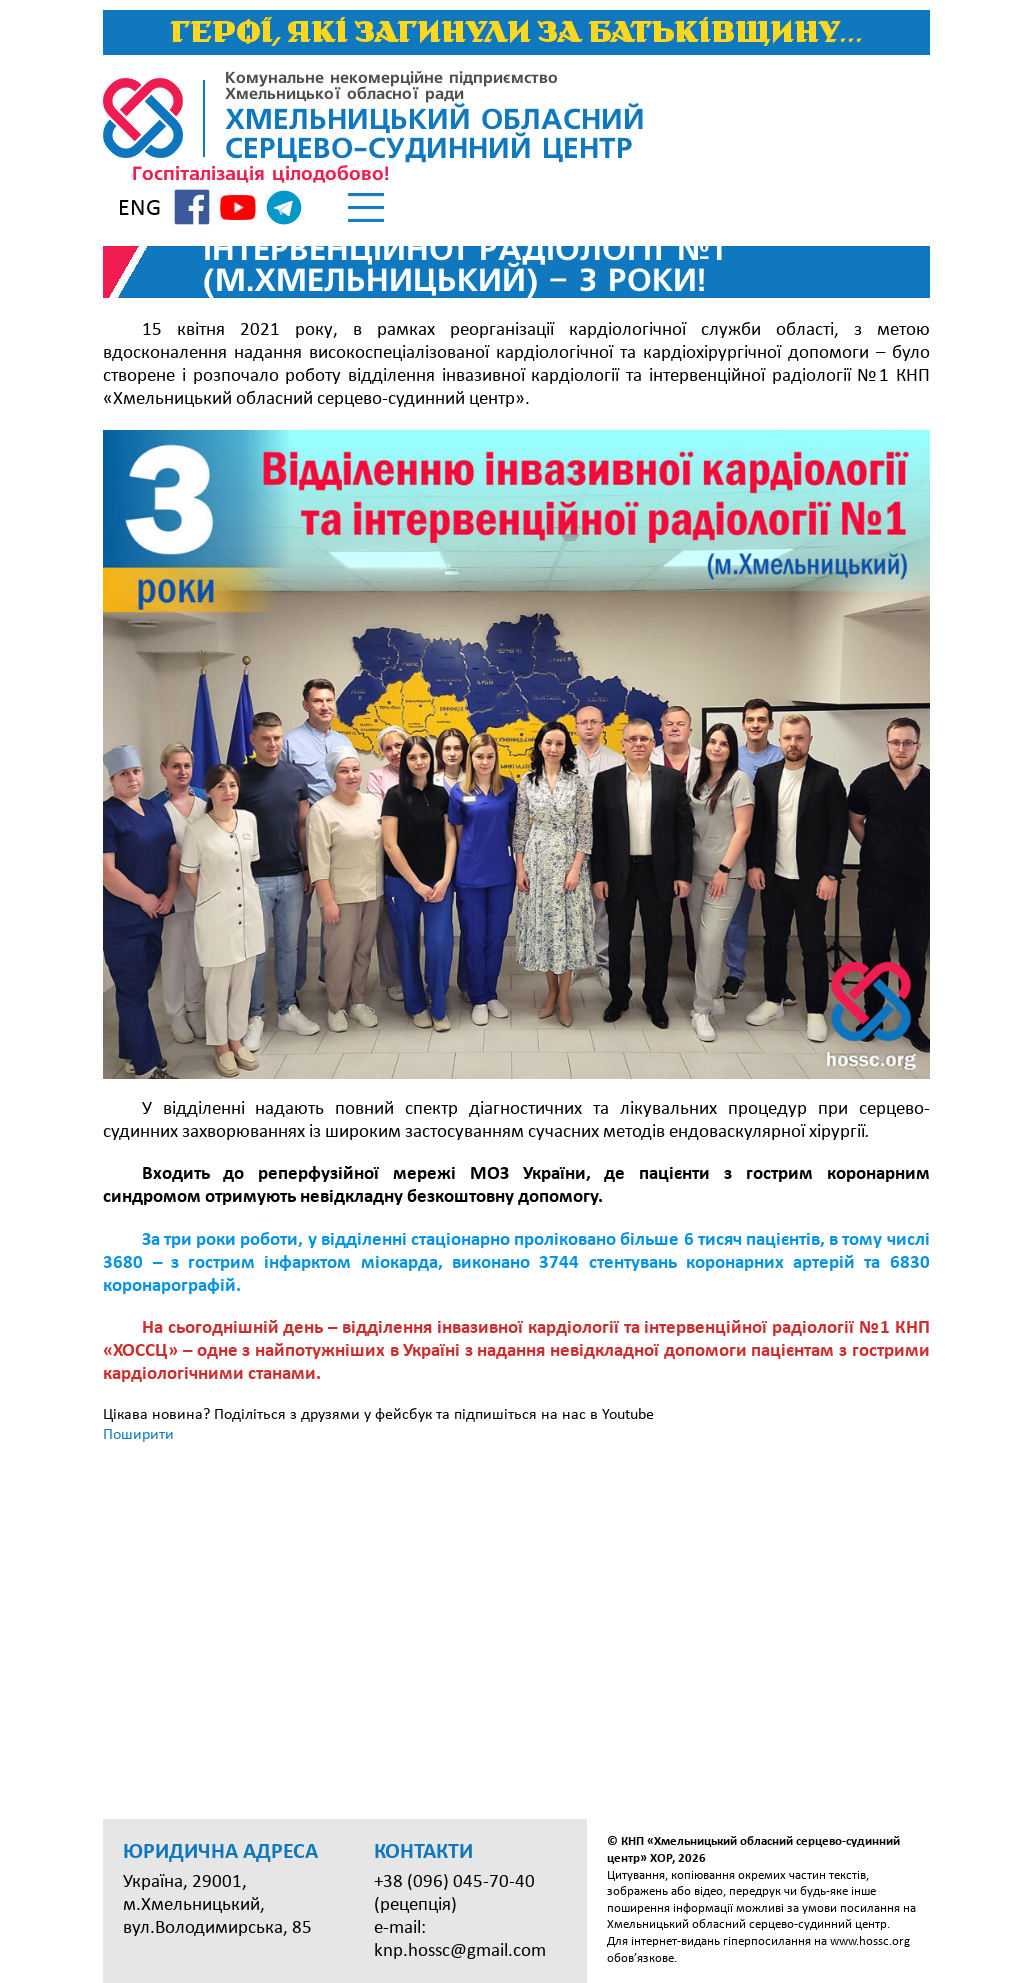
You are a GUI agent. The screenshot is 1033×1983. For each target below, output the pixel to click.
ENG (139, 209)
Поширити (138, 1435)
